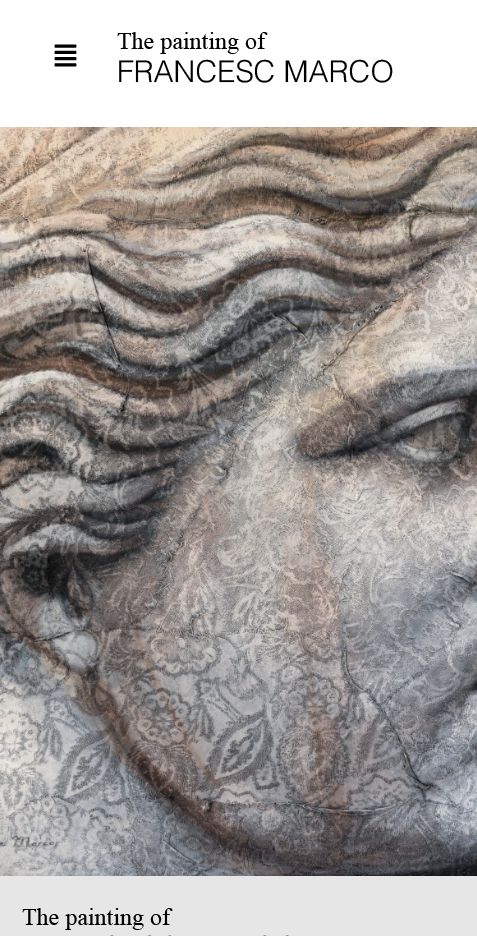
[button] (65, 57)
